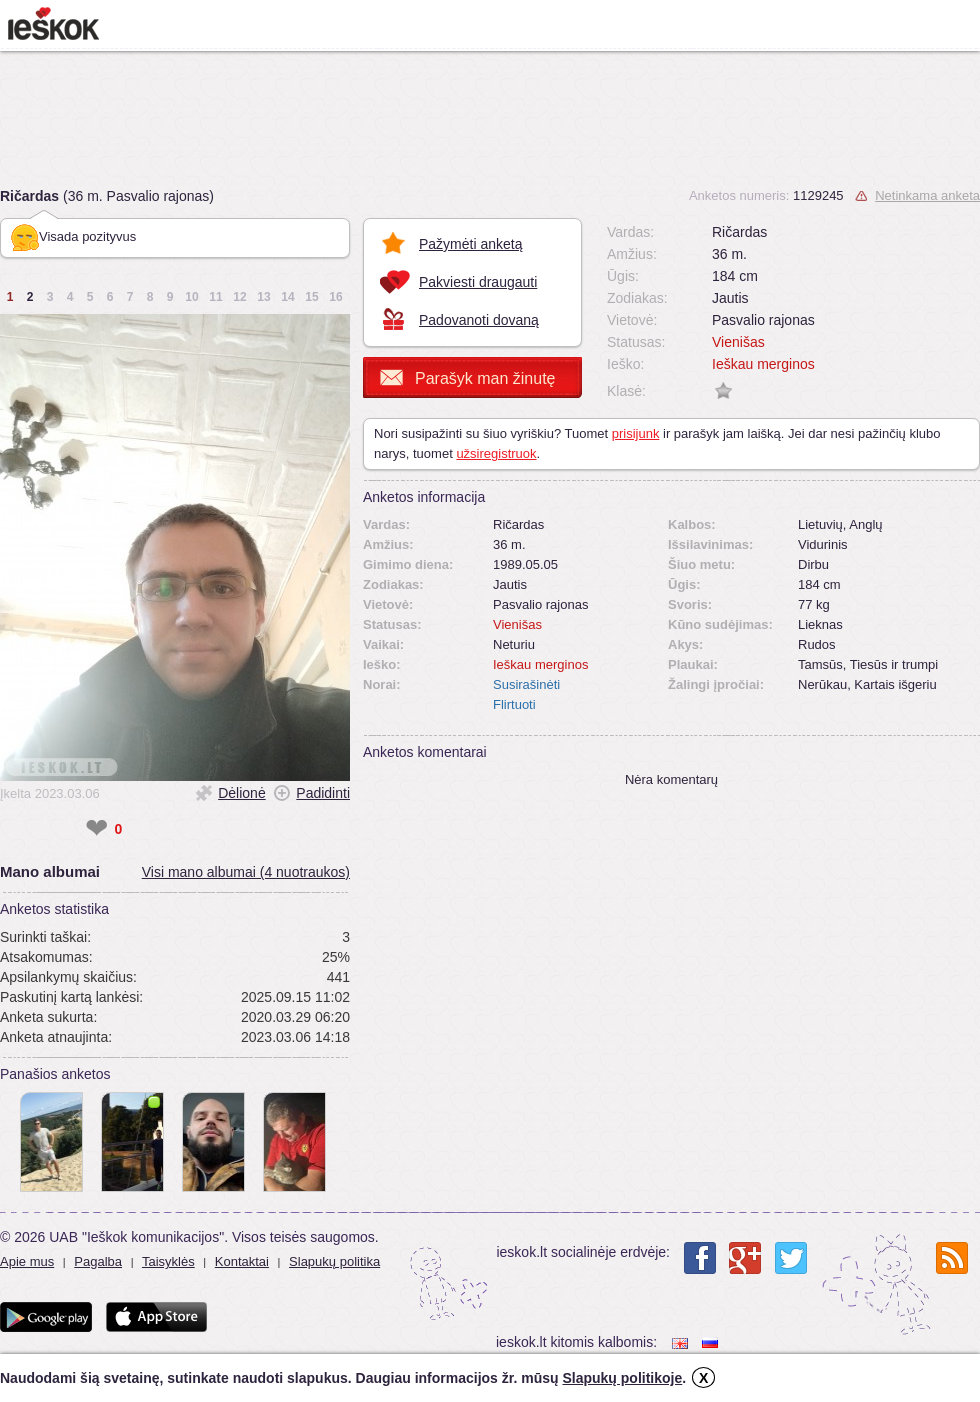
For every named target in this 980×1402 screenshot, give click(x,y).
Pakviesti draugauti (478, 282)
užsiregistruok (496, 453)
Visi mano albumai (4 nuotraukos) (246, 872)
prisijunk (636, 433)
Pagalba (98, 1261)
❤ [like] (96, 829)
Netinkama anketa (927, 195)
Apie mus (27, 1261)
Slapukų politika (334, 1261)
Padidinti (323, 793)
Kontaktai (242, 1261)
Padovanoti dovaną (479, 320)
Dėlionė (241, 793)
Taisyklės (168, 1261)
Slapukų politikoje (622, 1378)
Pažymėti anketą (471, 244)
